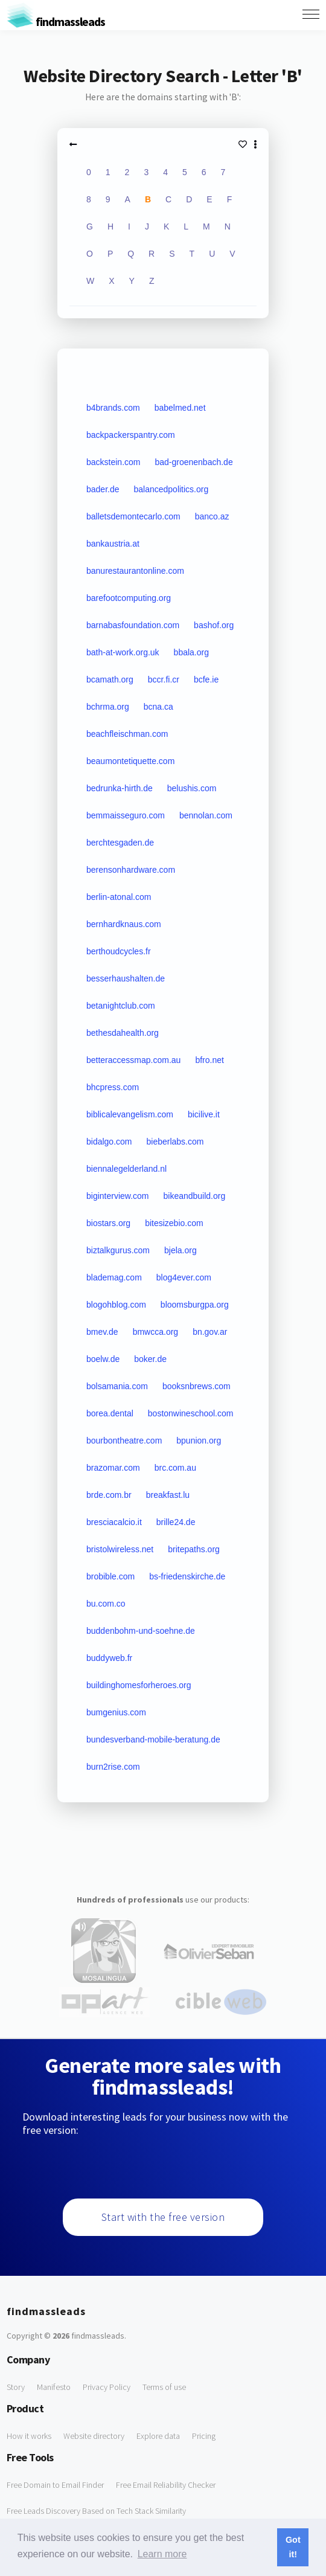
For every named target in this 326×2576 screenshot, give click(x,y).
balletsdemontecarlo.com (133, 516)
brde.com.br (109, 1495)
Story (16, 2387)
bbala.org (191, 652)
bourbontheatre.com (124, 1440)
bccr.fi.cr (163, 679)
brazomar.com (113, 1468)
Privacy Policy (106, 2387)
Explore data (158, 2435)
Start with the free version (163, 2217)
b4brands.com (113, 408)
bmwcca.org (155, 1332)
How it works (29, 2435)
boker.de (150, 1359)
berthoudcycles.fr (118, 951)
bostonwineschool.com (191, 1413)
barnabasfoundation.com (132, 625)
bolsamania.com (117, 1386)
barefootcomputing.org (128, 598)
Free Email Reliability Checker (166, 2484)
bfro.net (209, 1060)
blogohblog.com (116, 1304)
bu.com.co (106, 1603)
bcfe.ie (206, 679)
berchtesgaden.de (120, 842)
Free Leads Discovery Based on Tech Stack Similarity (96, 2510)
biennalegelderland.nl (126, 1169)
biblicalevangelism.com (129, 1114)
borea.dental (109, 1413)
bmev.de (102, 1332)
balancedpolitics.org (170, 489)
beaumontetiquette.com (130, 761)
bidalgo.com (109, 1141)
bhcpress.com (112, 1087)
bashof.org (214, 625)
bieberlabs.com (174, 1141)
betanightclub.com (120, 1005)
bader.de (103, 489)
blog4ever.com (183, 1277)
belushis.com (192, 788)
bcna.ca (158, 706)
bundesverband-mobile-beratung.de (153, 1739)
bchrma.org (107, 706)
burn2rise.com (113, 1766)
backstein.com (113, 462)
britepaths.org (194, 1549)
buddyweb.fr (109, 1658)
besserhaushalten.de (125, 978)
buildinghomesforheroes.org (138, 1685)
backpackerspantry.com (130, 435)
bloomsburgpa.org (195, 1304)
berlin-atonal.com (118, 897)
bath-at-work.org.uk (122, 652)
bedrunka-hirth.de (119, 788)
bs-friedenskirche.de (187, 1576)
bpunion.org (198, 1440)
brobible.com (110, 1576)
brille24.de (176, 1522)
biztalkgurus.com (118, 1250)
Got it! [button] (293, 2547)
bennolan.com (205, 815)
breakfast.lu (168, 1495)
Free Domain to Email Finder (55, 2484)
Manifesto (54, 2387)
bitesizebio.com (174, 1223)
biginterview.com (117, 1196)
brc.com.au (175, 1468)
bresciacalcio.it (114, 1522)
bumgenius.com (116, 1712)
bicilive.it (204, 1114)
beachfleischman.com (127, 734)
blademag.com (114, 1277)
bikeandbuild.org (194, 1196)
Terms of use (164, 2387)
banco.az (212, 516)
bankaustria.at (112, 543)
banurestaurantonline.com (135, 571)
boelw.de (103, 1359)
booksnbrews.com (196, 1386)
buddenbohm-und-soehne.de (140, 1631)
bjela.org (180, 1250)
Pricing (204, 2435)
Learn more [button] (162, 2554)
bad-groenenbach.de (193, 462)
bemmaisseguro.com (125, 815)
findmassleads (56, 21)
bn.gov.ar (210, 1332)
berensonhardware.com (130, 870)
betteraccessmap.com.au (133, 1060)
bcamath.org (109, 679)
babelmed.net (180, 408)
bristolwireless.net (119, 1549)
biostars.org (108, 1223)
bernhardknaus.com (123, 924)
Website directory (93, 2435)
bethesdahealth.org (122, 1033)
